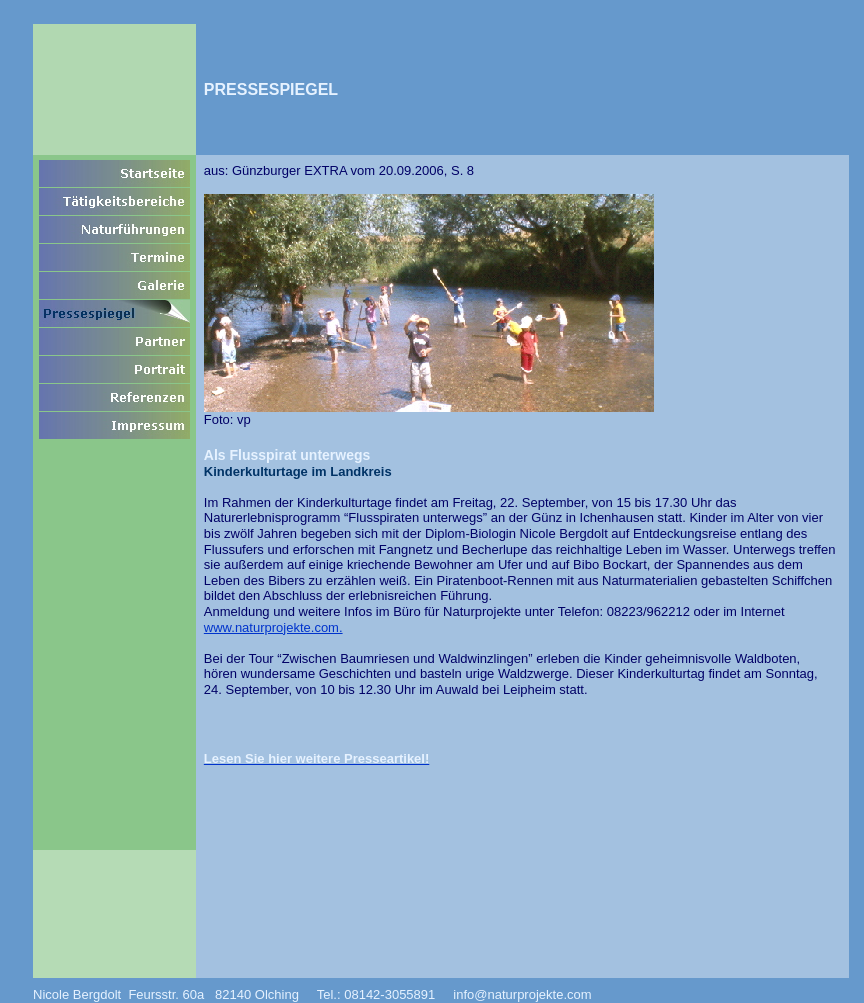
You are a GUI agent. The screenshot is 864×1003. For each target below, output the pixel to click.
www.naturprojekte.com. (273, 627)
